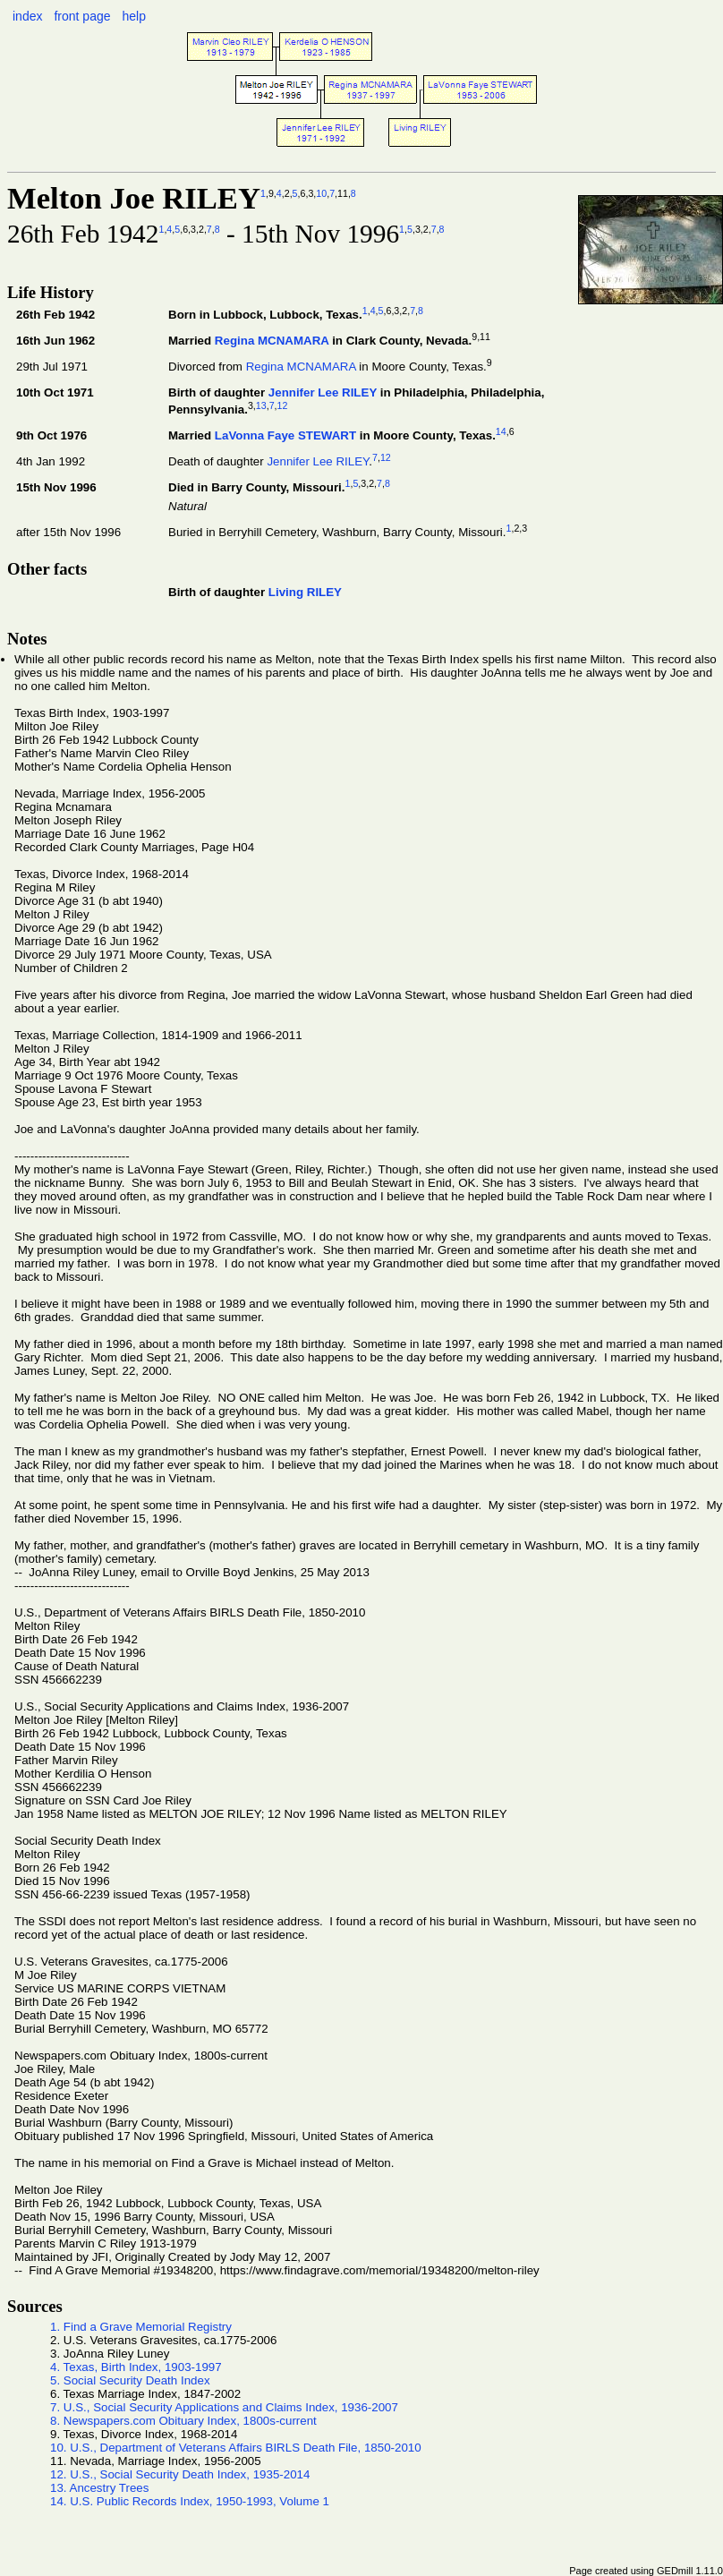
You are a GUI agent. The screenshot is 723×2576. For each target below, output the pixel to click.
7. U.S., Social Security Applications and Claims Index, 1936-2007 (224, 2407)
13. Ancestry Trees (99, 2488)
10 (321, 193)
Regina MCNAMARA (272, 340)
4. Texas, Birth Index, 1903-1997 (136, 2367)
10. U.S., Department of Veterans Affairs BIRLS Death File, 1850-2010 (235, 2447)
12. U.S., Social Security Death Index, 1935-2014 (180, 2474)
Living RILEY (305, 592)
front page (82, 16)
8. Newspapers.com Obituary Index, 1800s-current (183, 2420)
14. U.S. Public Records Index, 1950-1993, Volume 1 (189, 2501)
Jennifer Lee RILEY (322, 392)
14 (501, 431)
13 (261, 405)
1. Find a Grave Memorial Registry (141, 2326)
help (133, 16)
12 (282, 405)
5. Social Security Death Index (130, 2380)
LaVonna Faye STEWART (285, 435)
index (27, 16)
